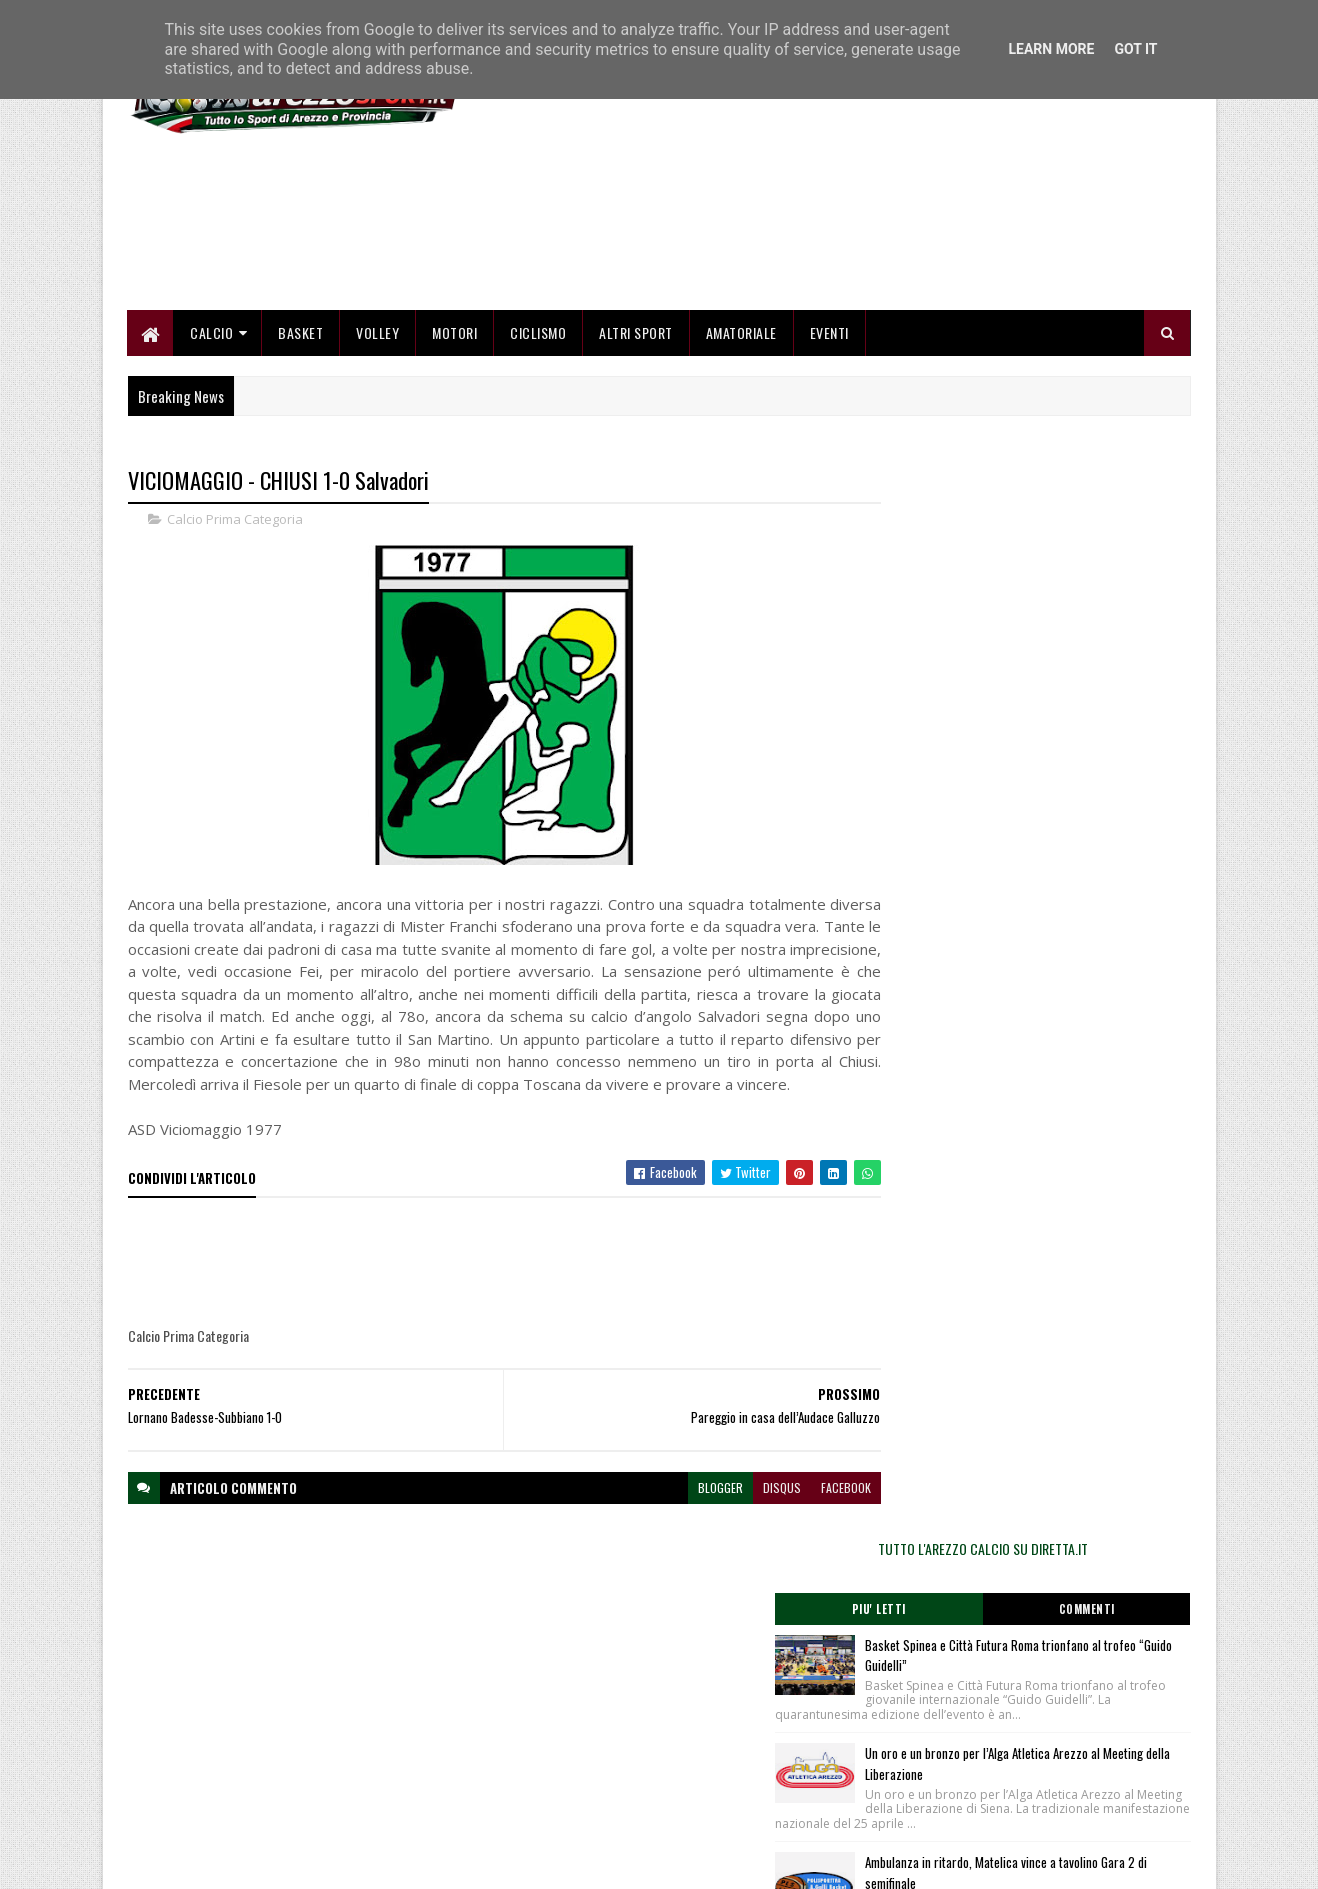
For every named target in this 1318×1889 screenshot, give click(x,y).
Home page (518, 1733)
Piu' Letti (951, 655)
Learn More (1051, 49)
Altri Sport (637, 442)
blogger (675, 1620)
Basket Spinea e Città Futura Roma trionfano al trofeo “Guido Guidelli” (1074, 701)
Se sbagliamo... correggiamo (563, 1805)
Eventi (829, 442)
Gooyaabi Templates (389, 1861)
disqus (737, 1620)
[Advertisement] (827, 280)
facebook (801, 1620)
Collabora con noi (533, 1781)
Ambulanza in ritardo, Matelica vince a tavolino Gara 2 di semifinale (1057, 947)
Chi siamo (514, 1757)
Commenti (1111, 655)
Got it (1135, 49)
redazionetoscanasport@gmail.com (1068, 1736)
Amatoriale (741, 442)
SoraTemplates (222, 1861)
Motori (455, 442)
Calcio (212, 442)
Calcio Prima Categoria (235, 630)
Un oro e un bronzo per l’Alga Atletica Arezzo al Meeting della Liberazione (1073, 824)
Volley (378, 442)
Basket (301, 442)
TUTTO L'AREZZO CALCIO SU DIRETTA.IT (1031, 594)
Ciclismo (539, 442)
